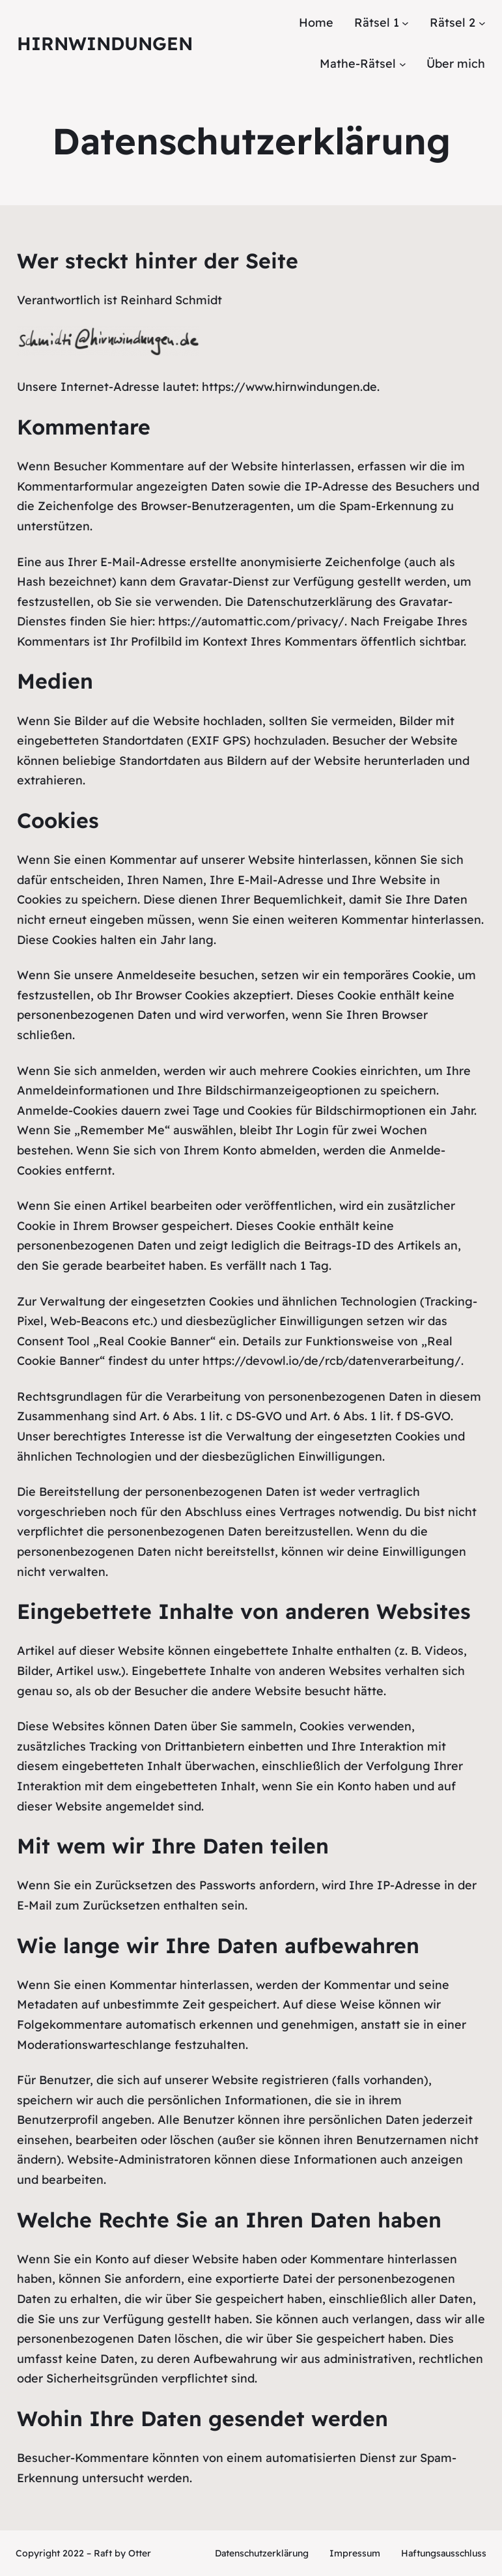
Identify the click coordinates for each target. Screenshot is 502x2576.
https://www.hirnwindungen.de (289, 386)
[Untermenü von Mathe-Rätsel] (402, 63)
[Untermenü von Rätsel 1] (405, 23)
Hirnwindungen (105, 43)
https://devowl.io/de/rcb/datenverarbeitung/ (331, 1360)
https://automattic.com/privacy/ (251, 621)
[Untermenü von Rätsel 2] (482, 23)
